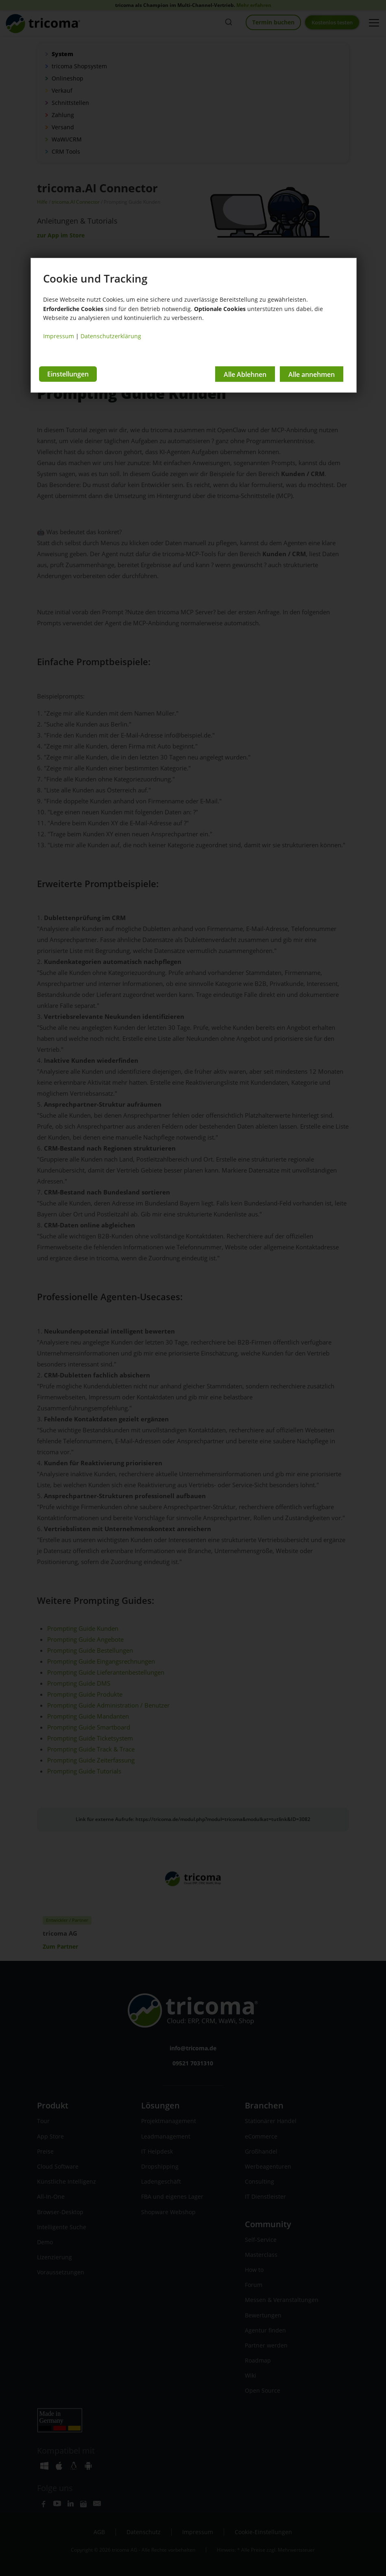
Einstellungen (68, 374)
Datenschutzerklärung (111, 336)
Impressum (58, 336)
